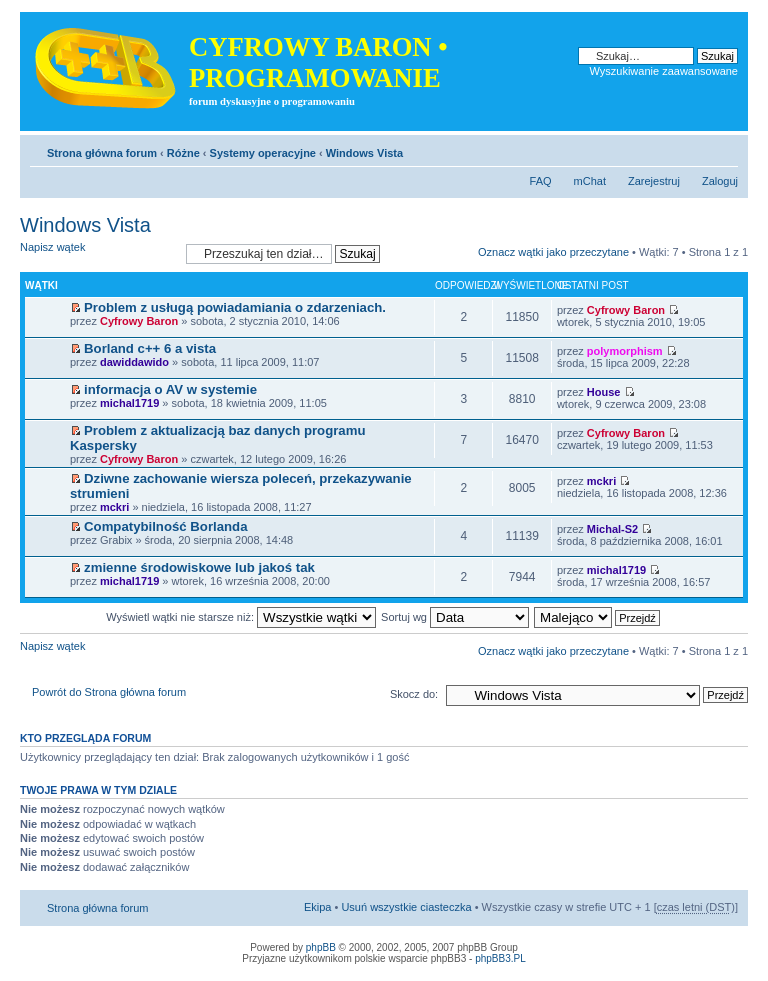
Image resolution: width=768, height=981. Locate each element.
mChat (590, 181)
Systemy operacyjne (263, 153)
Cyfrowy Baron (139, 321)
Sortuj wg (455, 617)
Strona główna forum (102, 153)
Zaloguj (720, 181)
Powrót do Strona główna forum (109, 692)
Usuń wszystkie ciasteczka (406, 907)
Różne (183, 153)
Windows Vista (364, 153)
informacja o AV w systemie (170, 389)
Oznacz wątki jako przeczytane (553, 252)
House (604, 392)
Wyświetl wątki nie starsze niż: (241, 617)
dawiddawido (134, 362)
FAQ (541, 181)
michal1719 (129, 403)
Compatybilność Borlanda (165, 526)
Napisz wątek (98, 253)
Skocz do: (414, 694)
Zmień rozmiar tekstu (723, 149)
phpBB (321, 947)
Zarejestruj (654, 181)
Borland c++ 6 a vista (150, 348)
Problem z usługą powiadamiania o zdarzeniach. (235, 307)
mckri (114, 507)
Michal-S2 (612, 529)
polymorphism (625, 351)
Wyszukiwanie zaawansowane (664, 71)
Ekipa (318, 907)
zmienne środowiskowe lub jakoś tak (199, 567)
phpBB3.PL (500, 958)
